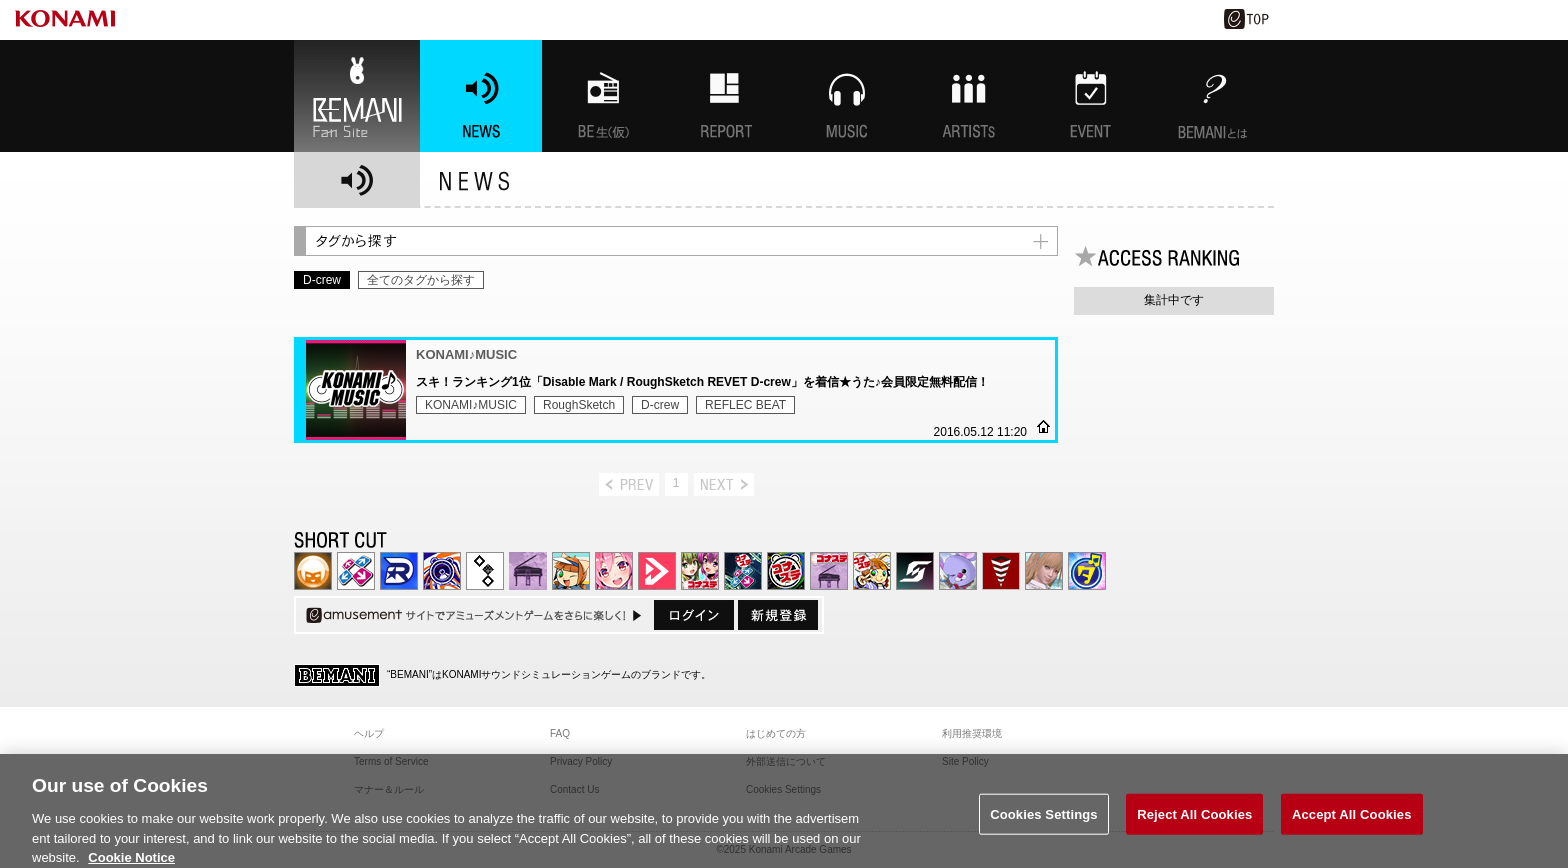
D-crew (660, 405)
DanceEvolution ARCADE (1044, 571)
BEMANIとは (1213, 96)
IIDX (313, 571)
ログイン (694, 615)
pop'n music (571, 571)
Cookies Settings (1044, 822)
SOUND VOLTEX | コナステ (915, 571)
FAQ (560, 733)
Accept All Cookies (1352, 822)
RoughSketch (579, 405)
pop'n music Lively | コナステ (872, 571)
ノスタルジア (528, 571)
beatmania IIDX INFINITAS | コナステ (700, 571)
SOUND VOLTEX (614, 571)
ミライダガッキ (1087, 571)
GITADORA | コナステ (786, 571)
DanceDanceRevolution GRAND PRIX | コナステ (743, 571)
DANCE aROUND (657, 571)
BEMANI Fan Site (357, 96)
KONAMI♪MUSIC (471, 405)
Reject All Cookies (1194, 822)
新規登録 (778, 615)
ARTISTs (969, 96)
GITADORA (442, 571)
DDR (356, 571)
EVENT (1091, 96)
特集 (725, 96)
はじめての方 (776, 733)
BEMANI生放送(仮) (603, 96)
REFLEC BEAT (745, 405)
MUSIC (847, 96)
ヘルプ (369, 733)
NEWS (481, 96)
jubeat (485, 571)
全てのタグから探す (421, 280)
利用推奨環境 (972, 733)
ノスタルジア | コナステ (829, 571)
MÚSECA (1001, 571)
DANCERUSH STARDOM (399, 571)
